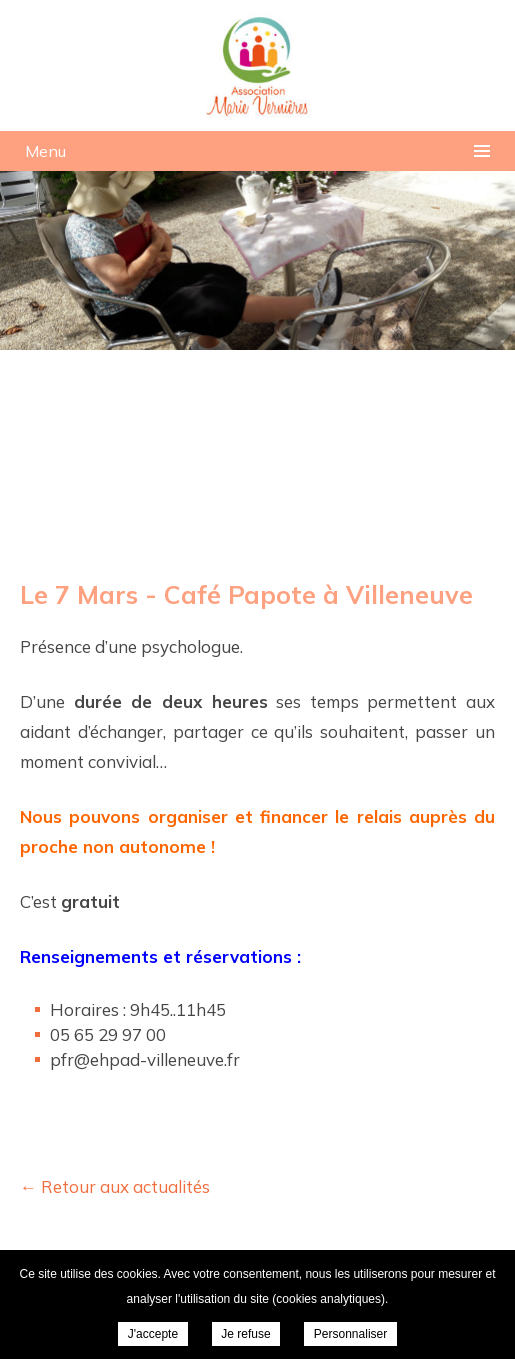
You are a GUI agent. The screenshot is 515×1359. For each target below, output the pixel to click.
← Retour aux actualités (115, 1186)
